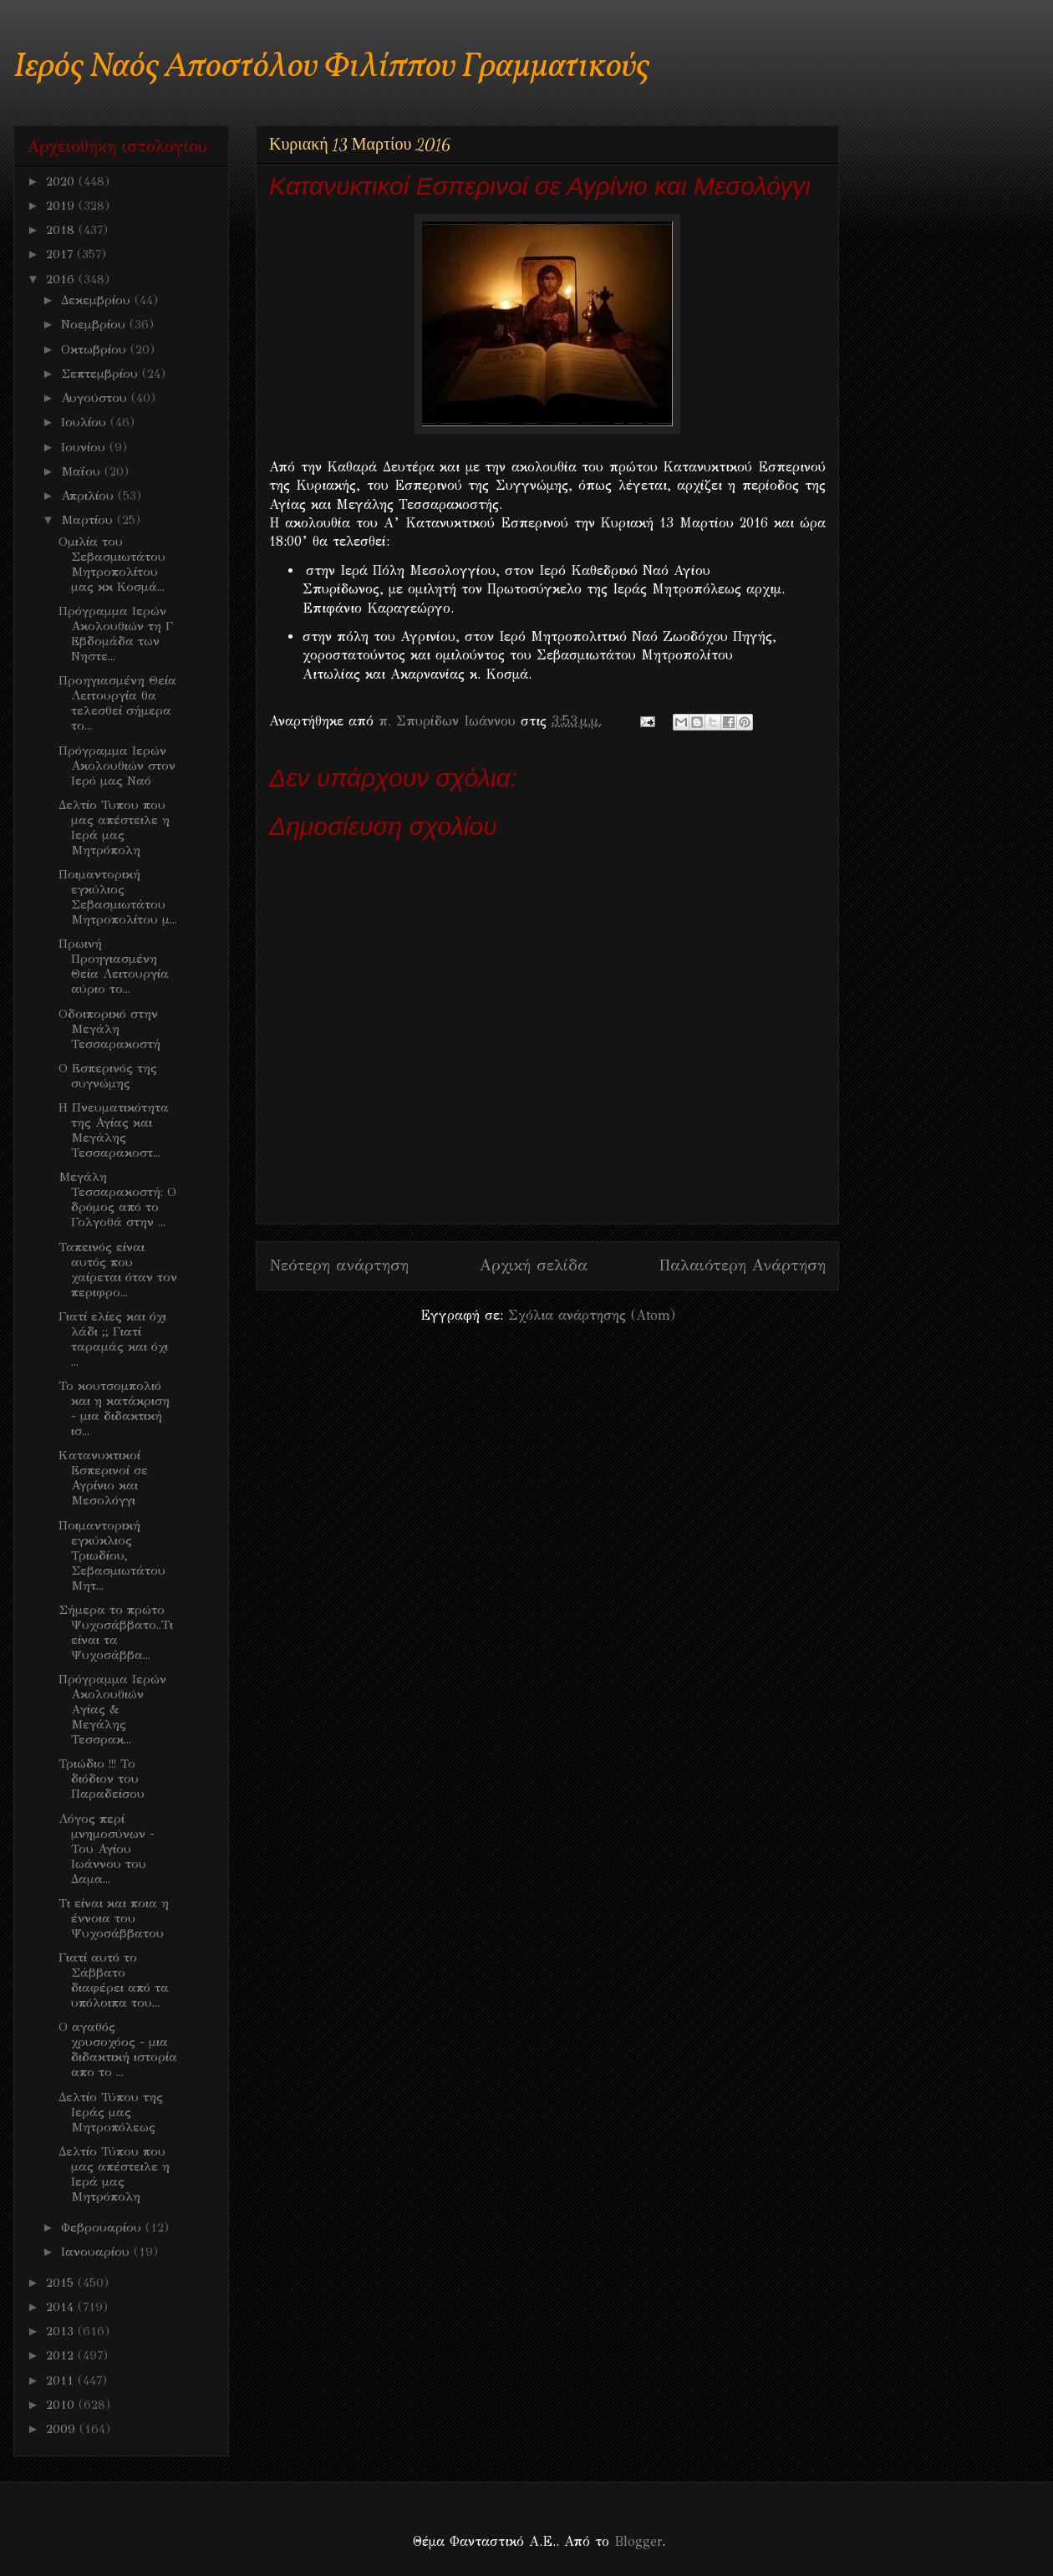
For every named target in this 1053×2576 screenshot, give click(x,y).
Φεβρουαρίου (103, 2227)
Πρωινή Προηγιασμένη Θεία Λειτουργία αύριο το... (113, 966)
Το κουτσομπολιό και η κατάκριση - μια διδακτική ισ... (114, 1408)
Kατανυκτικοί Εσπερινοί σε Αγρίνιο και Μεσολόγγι (103, 1478)
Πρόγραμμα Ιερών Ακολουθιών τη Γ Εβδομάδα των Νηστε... (115, 633)
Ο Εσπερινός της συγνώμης (107, 1076)
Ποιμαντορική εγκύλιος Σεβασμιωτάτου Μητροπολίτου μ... (117, 897)
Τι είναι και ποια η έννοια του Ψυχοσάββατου (113, 1918)
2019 (62, 205)
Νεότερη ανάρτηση (339, 1265)
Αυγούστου (96, 397)
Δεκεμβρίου (98, 300)
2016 (62, 279)
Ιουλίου (85, 422)
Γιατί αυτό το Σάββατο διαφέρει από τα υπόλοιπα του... (113, 1980)
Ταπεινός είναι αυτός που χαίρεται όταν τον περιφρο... (117, 1270)
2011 (62, 2380)
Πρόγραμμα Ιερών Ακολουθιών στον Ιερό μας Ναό (117, 765)
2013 (62, 2331)
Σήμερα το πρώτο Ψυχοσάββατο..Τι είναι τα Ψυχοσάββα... (115, 1632)
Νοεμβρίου (95, 324)
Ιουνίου (85, 447)
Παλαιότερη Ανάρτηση (742, 1265)
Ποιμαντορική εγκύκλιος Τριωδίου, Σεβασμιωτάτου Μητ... (111, 1555)
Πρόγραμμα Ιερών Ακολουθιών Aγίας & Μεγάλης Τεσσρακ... (112, 1709)
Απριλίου (89, 495)
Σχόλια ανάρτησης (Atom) (591, 1315)
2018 (62, 229)
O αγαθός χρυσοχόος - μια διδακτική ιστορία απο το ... (117, 2049)
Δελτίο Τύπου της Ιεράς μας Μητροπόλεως (110, 2112)
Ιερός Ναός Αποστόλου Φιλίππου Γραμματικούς (331, 67)
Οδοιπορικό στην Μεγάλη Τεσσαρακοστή (109, 1028)
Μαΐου (82, 471)
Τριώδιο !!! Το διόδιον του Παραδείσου (101, 1778)
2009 (62, 2428)
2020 (62, 181)
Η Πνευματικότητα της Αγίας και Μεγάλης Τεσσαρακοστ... (113, 1130)
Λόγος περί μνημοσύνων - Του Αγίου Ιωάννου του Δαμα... (106, 1848)
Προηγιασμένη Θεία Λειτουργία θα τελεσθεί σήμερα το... (117, 703)
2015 (62, 2282)
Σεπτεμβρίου (101, 373)
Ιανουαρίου (97, 2251)
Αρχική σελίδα (534, 1265)
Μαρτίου (89, 519)
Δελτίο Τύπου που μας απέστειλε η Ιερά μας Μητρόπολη (114, 2174)
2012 (62, 2355)
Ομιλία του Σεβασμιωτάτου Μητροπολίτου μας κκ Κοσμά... (111, 564)
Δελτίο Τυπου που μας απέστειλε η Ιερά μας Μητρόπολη (114, 827)
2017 (61, 254)
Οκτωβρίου (95, 349)
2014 (62, 2306)
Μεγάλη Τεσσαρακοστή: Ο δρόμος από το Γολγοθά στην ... (117, 1199)
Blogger (638, 2541)
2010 (62, 2404)
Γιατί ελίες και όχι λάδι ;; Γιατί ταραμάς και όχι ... (113, 1339)
